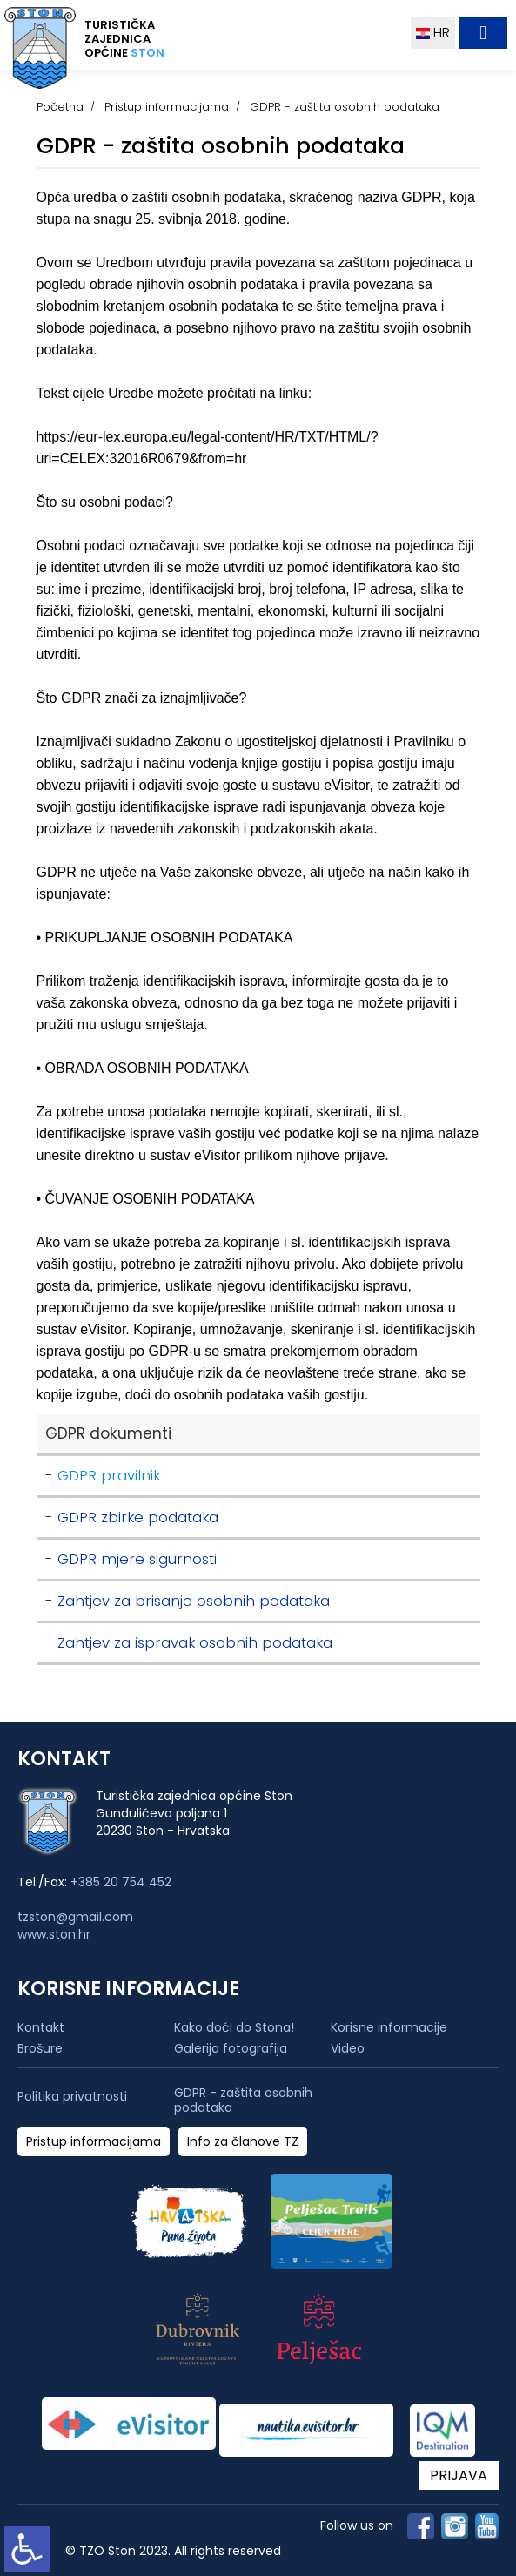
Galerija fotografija (230, 2048)
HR (433, 33)
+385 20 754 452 (120, 1882)
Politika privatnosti (72, 2096)
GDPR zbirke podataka (137, 1517)
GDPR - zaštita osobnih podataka (243, 2100)
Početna (60, 106)
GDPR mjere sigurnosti (137, 1559)
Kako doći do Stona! (234, 2027)
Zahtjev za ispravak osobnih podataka (194, 1643)
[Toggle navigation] (483, 33)
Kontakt (40, 2027)
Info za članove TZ (242, 2141)
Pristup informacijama (166, 106)
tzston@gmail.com (75, 1916)
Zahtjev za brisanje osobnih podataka (193, 1601)
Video (348, 2048)
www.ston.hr (53, 1934)
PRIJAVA (458, 2475)
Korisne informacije (389, 2027)
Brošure (40, 2048)
